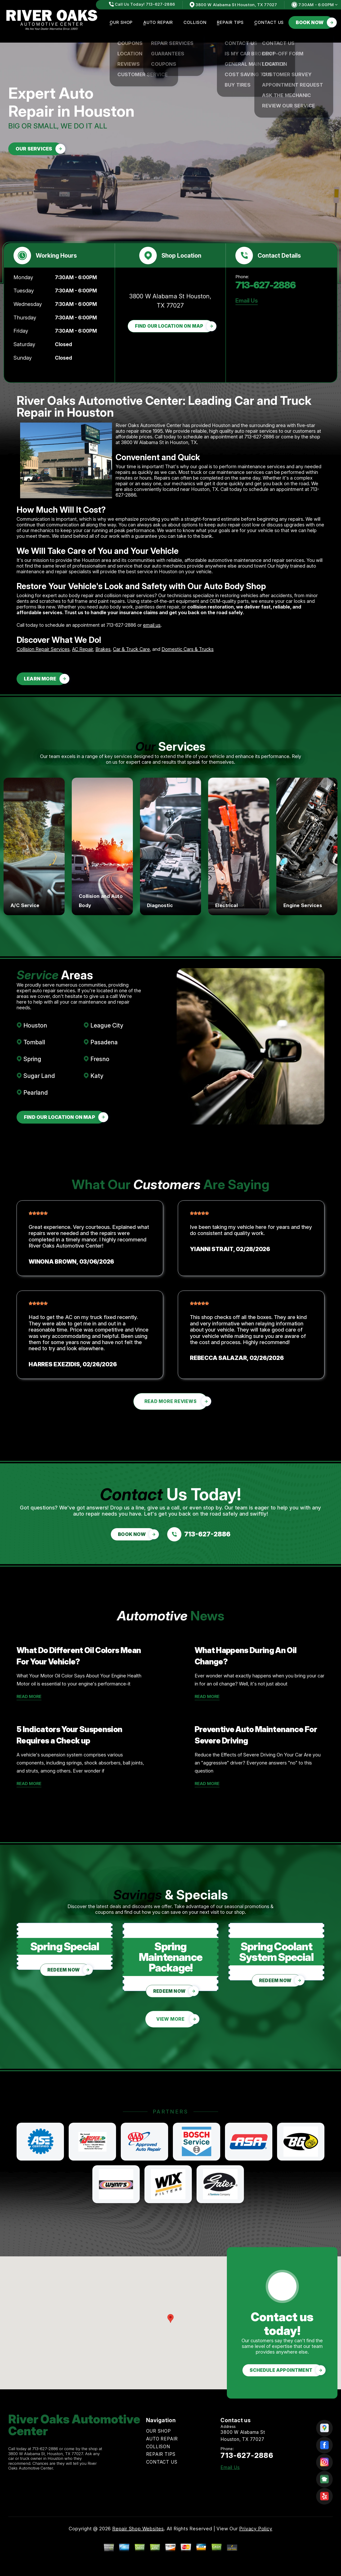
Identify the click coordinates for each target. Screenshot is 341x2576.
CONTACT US (269, 22)
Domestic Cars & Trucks (188, 649)
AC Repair (82, 649)
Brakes (103, 649)
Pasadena (101, 1042)
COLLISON (195, 22)
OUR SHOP (121, 22)
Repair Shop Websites (138, 2529)
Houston (32, 1025)
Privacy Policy (255, 2529)
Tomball (31, 1042)
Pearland (32, 1092)
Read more (29, 1696)
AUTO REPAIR (158, 22)
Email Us (246, 300)
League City (103, 1025)
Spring (29, 1059)
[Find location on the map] (61, 1117)
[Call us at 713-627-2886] (198, 1534)
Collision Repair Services (43, 649)
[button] (170, 2318)
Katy (93, 1075)
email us (152, 625)
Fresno (96, 1059)
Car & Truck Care (131, 649)
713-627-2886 (265, 285)
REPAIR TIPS (230, 22)
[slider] (38, 1213)
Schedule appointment (286, 2370)
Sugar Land (36, 1075)
